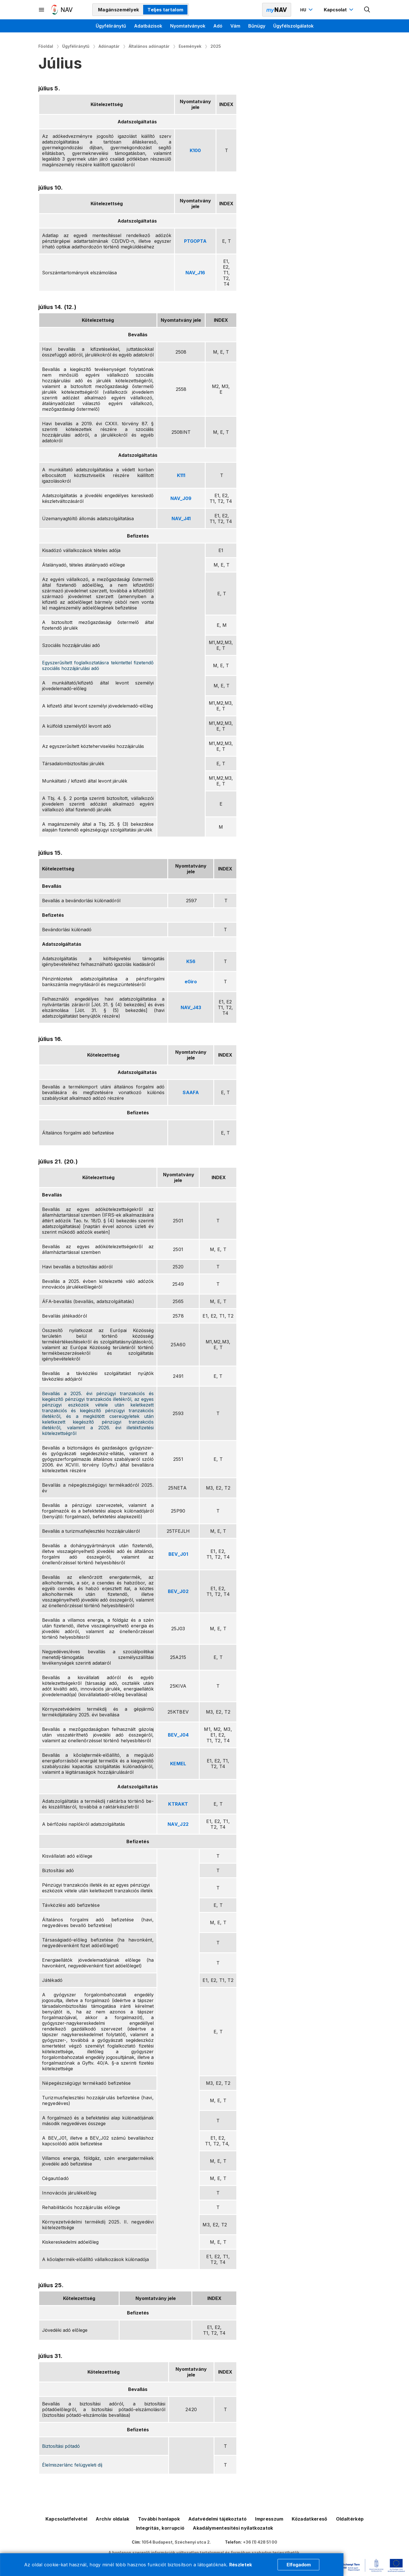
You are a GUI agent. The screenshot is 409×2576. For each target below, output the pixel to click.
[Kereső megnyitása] (367, 9)
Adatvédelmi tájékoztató (217, 2519)
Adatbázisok (148, 26)
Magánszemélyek (118, 10)
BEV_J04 (178, 1735)
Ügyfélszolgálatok (293, 26)
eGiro (191, 981)
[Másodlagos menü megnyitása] (41, 9)
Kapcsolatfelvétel (66, 2519)
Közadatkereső (309, 2519)
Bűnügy (256, 26)
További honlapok (159, 2519)
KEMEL (178, 1763)
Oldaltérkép (350, 2519)
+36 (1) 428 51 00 (260, 2542)
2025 (215, 46)
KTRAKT (178, 1804)
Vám (235, 26)
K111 (181, 475)
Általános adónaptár (149, 46)
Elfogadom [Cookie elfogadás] (299, 2564)
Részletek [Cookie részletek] (240, 2564)
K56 (190, 961)
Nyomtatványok (187, 26)
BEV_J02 (178, 1591)
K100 (195, 150)
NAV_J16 (195, 272)
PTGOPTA (195, 241)
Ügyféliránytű (111, 26)
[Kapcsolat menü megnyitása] (339, 9)
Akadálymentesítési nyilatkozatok (233, 2528)
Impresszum (269, 2519)
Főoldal (45, 46)
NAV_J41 (181, 518)
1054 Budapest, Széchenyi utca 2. (176, 2542)
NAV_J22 (178, 1824)
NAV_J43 (191, 1007)
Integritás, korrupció (160, 2528)
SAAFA (191, 1092)
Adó (217, 26)
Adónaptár (109, 46)
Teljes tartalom (165, 10)
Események (190, 46)
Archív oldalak (112, 2519)
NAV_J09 (180, 498)
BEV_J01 (178, 1554)
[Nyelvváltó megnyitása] (307, 9)
